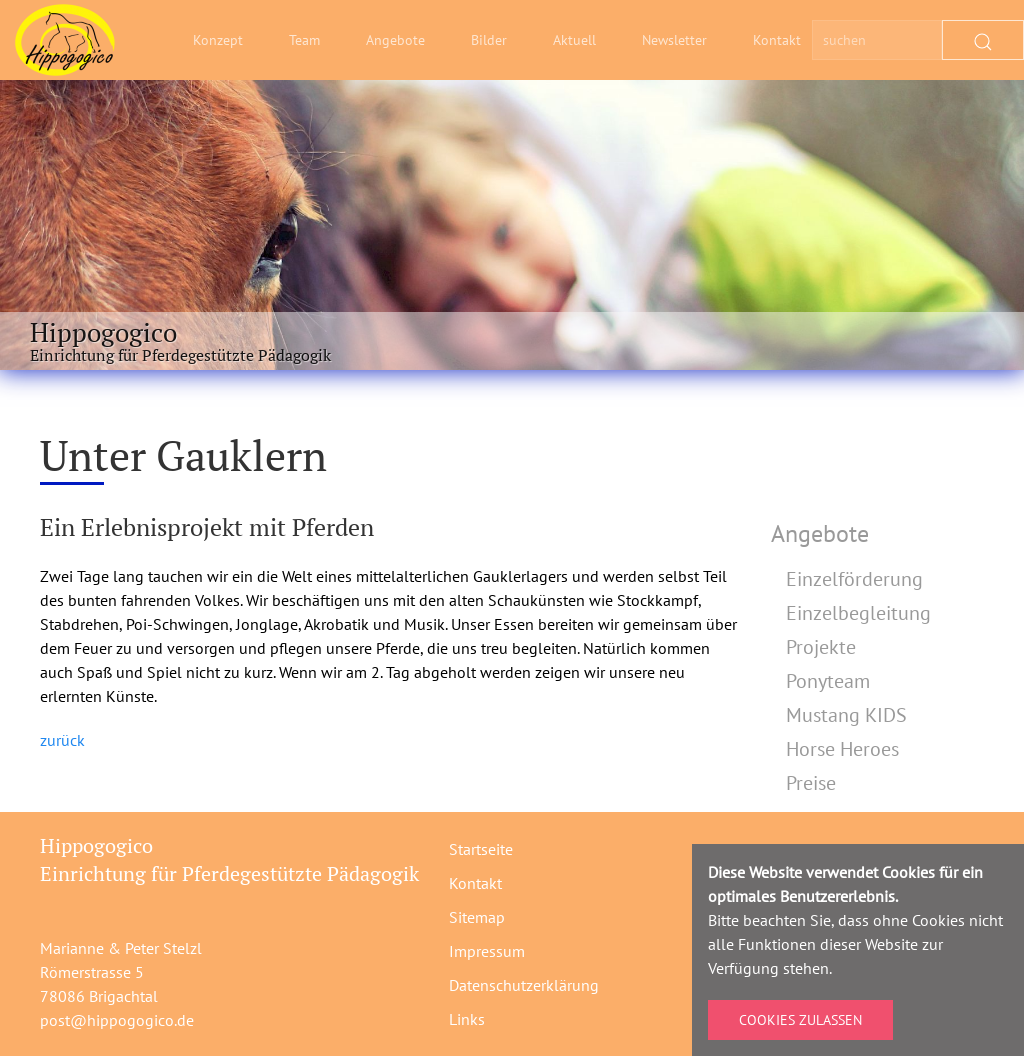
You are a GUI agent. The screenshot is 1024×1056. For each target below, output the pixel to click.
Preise (811, 783)
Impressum (487, 951)
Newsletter (674, 40)
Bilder (489, 40)
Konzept (218, 40)
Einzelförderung (854, 579)
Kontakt (777, 40)
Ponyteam (828, 681)
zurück (62, 740)
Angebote (395, 40)
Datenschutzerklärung (524, 985)
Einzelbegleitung (858, 613)
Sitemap (477, 917)
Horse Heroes (842, 749)
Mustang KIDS (846, 715)
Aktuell (574, 40)
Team (304, 40)
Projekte (821, 647)
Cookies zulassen (800, 1020)
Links (467, 1019)
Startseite (481, 849)
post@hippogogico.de (117, 1020)
